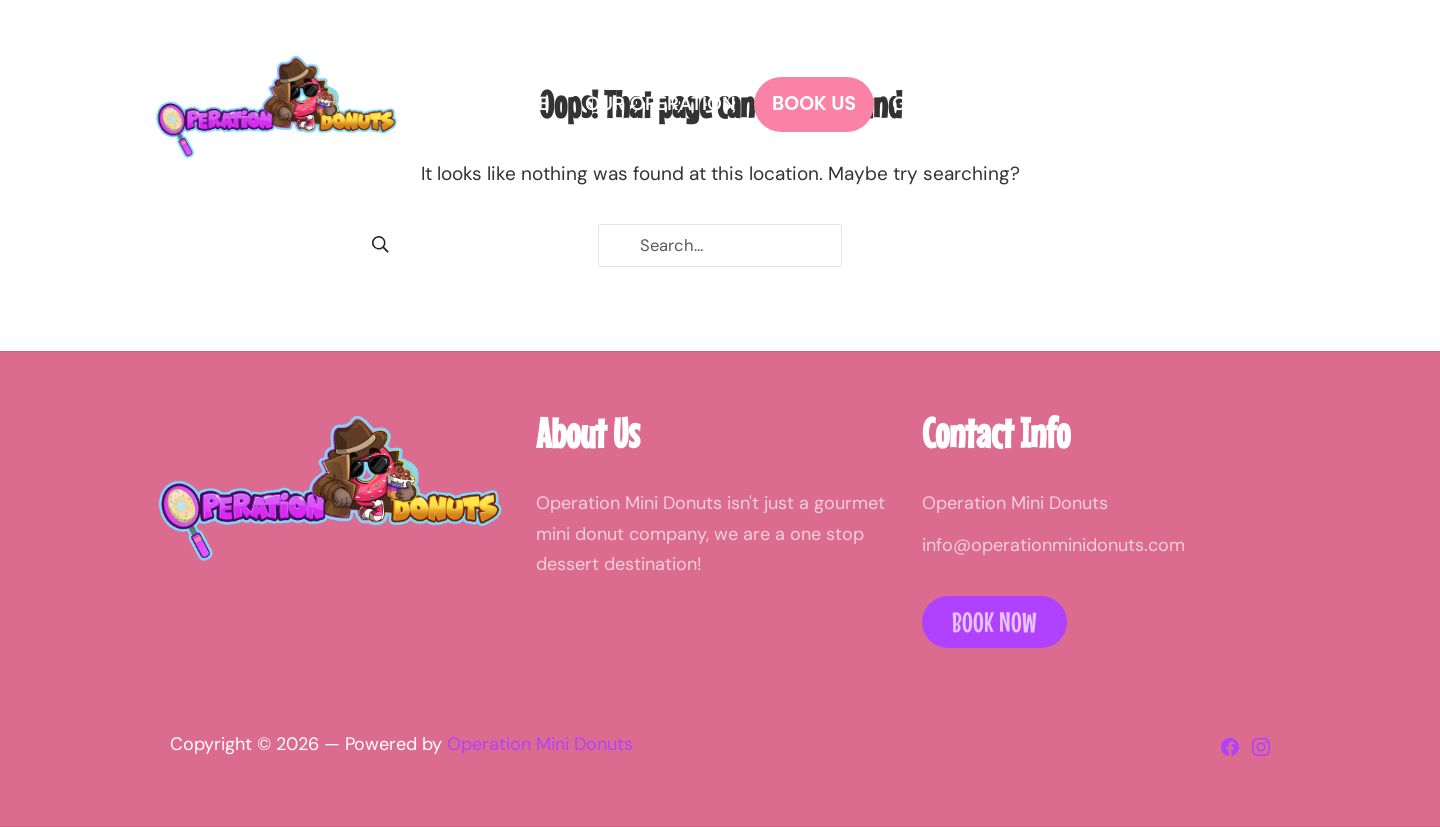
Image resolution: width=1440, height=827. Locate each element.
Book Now (994, 622)
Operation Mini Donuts (540, 744)
